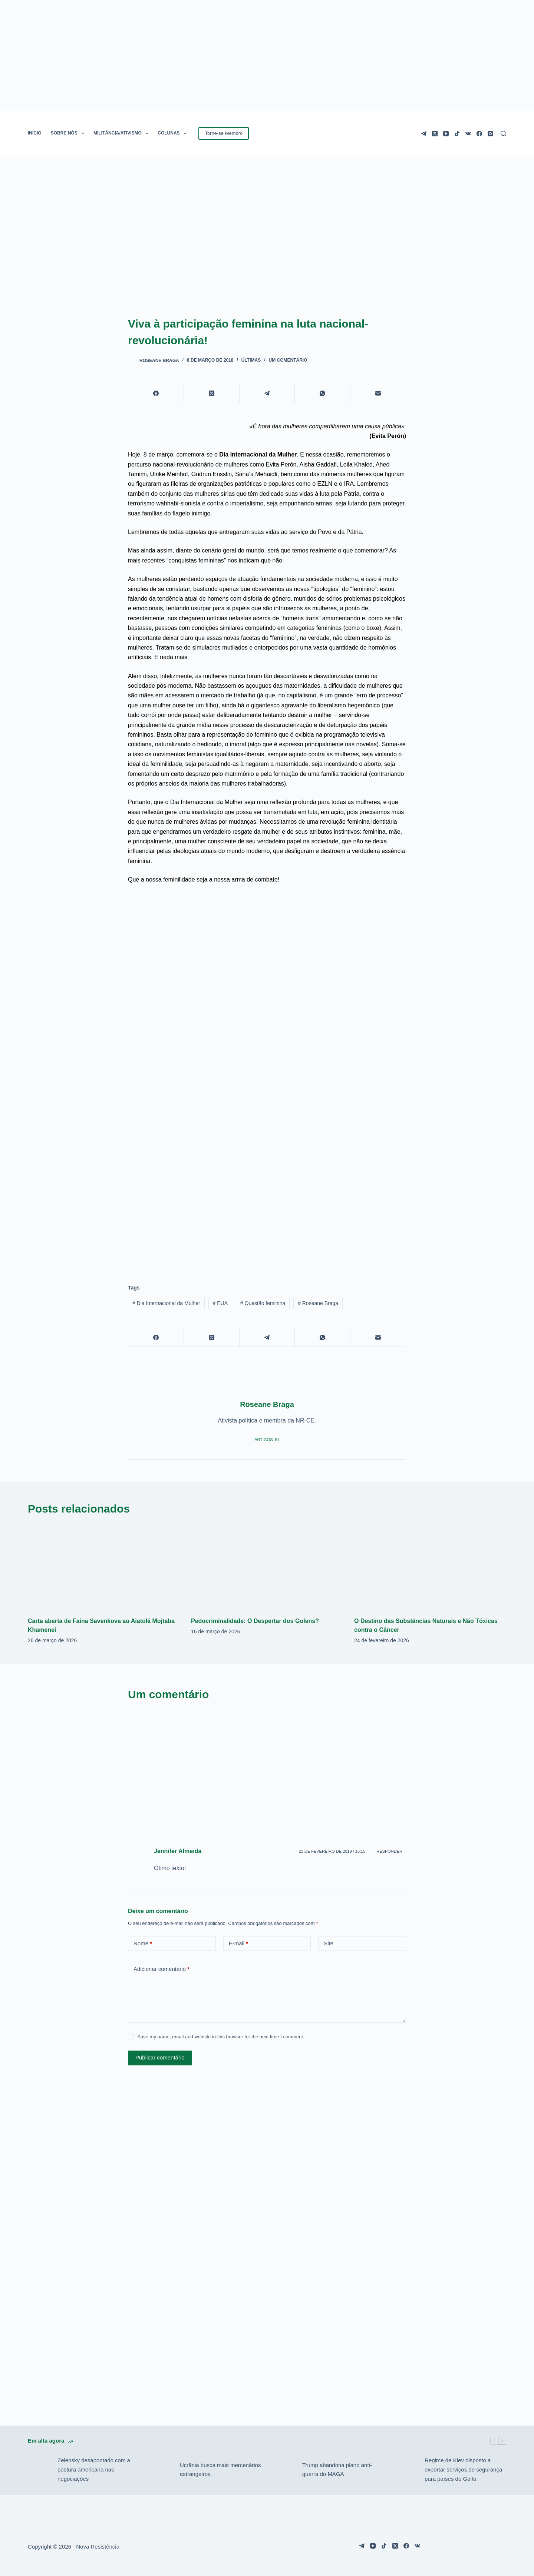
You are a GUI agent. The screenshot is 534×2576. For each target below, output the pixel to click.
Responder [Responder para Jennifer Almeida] (389, 1851)
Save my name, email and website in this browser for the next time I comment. (220, 2036)
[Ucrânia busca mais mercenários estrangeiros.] (161, 2470)
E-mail (238, 1943)
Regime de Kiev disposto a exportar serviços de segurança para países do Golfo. (463, 2469)
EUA (220, 1303)
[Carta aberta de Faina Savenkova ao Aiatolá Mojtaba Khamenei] (104, 1567)
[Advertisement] (267, 1214)
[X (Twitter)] (435, 133)
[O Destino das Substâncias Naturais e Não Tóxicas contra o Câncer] (430, 1567)
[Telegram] (423, 133)
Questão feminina (262, 1303)
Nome (143, 1943)
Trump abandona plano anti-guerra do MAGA (337, 2469)
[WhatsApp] (322, 393)
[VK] (468, 133)
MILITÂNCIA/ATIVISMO (122, 133)
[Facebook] (479, 133)
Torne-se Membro (224, 133)
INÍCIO (35, 133)
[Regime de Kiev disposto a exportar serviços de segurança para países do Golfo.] (406, 2470)
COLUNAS (173, 133)
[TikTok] (457, 133)
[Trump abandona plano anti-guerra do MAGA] (284, 2470)
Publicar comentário (160, 2057)
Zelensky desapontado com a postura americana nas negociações (93, 2469)
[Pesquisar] (503, 133)
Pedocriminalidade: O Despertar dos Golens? (255, 1621)
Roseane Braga (318, 1303)
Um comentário (288, 360)
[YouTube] (446, 133)
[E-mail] (378, 393)
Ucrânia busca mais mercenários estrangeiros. (220, 2469)
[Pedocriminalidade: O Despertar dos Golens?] (267, 1567)
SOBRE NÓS (69, 133)
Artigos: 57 (267, 1439)
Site (328, 1943)
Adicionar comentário (161, 1969)
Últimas (251, 360)
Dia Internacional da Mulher (166, 1303)
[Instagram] (490, 133)
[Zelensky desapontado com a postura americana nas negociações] (39, 2470)
